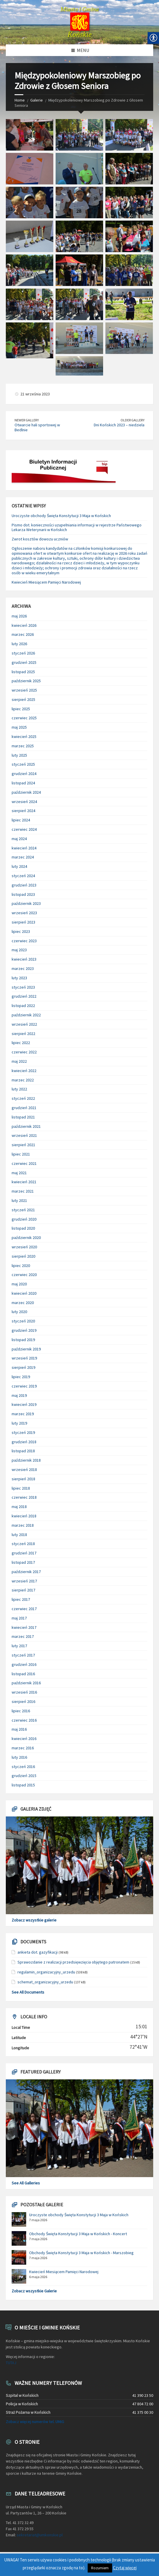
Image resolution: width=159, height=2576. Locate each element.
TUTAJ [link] (11, 2362)
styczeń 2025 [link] (23, 764)
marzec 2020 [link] (23, 1302)
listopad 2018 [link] (23, 1450)
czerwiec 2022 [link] (24, 1052)
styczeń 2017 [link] (23, 1655)
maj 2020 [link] (19, 1284)
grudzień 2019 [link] (24, 1330)
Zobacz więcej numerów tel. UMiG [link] (35, 2421)
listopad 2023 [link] (23, 894)
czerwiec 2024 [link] (24, 829)
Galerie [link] (36, 100)
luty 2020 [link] (19, 1311)
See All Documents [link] (28, 1992)
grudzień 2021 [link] (24, 1107)
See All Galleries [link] (26, 2183)
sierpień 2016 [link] (23, 1701)
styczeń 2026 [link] (23, 653)
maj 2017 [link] (19, 1618)
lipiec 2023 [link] (21, 931)
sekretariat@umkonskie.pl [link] (40, 2534)
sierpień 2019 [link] (23, 1367)
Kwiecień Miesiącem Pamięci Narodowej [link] (46, 582)
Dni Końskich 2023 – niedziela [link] (119, 424)
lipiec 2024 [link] (21, 820)
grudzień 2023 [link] (24, 885)
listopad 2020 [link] (23, 1228)
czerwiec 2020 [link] (24, 1274)
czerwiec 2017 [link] (24, 1608)
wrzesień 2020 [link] (24, 1246)
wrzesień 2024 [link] (24, 801)
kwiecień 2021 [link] (24, 1181)
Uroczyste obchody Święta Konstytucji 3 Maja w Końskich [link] (61, 515)
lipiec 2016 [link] (21, 1710)
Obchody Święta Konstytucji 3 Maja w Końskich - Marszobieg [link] (81, 2252)
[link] (79, 22)
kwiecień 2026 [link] (24, 625)
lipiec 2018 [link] (21, 1488)
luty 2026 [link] (19, 643)
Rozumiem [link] (100, 2567)
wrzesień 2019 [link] (24, 1358)
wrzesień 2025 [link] (24, 690)
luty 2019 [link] (19, 1423)
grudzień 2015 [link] (24, 1775)
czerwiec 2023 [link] (24, 940)
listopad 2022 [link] (23, 1005)
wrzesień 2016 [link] (24, 1692)
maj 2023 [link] (19, 949)
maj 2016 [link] (19, 1729)
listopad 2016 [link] (23, 1673)
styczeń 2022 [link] (23, 1098)
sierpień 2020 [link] (23, 1256)
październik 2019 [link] (26, 1349)
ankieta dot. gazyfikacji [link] (37, 1952)
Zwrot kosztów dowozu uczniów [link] (40, 539)
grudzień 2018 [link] (24, 1441)
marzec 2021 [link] (23, 1191)
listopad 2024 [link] (23, 783)
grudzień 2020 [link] (24, 1219)
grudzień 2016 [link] (24, 1664)
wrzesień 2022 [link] (24, 1024)
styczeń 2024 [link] (23, 875)
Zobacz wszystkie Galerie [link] (34, 2291)
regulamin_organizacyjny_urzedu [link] (46, 1972)
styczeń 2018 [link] (23, 1543)
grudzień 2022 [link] (24, 996)
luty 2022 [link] (19, 1089)
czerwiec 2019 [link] (24, 1386)
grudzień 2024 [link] (24, 773)
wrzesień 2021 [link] (24, 1135)
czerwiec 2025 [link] (24, 717)
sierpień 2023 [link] (23, 922)
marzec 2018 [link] (23, 1525)
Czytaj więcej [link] (125, 2567)
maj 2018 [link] (19, 1506)
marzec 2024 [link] (23, 857)
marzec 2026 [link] (23, 634)
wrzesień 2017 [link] (24, 1581)
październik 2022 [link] (26, 1015)
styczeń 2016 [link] (23, 1766)
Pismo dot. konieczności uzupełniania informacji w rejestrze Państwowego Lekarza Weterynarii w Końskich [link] (77, 527)
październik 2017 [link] (26, 1571)
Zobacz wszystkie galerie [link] (34, 1920)
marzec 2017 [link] (23, 1636)
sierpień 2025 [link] (23, 699)
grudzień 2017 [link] (24, 1553)
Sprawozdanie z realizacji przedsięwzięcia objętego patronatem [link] (73, 1962)
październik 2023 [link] (26, 903)
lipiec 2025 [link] (21, 708)
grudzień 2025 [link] (24, 662)
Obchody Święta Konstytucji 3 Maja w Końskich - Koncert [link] (78, 2233)
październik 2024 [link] (26, 792)
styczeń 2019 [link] (23, 1432)
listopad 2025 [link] (23, 671)
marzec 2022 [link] (23, 1080)
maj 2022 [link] (19, 1061)
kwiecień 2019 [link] (24, 1404)
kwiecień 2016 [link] (24, 1738)
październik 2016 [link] (26, 1682)
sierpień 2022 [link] (23, 1033)
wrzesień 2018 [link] (24, 1469)
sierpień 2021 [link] (23, 1144)
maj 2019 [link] (19, 1395)
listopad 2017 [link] (23, 1562)
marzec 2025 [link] (23, 745)
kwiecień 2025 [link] (24, 736)
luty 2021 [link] (19, 1200)
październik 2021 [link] (26, 1126)
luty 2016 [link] (19, 1757)
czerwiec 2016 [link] (24, 1720)
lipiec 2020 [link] (21, 1265)
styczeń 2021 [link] (23, 1209)
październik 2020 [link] (26, 1237)
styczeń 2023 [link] (23, 987)
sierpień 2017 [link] (23, 1590)
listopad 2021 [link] (23, 1117)
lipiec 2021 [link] (21, 1154)
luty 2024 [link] (19, 866)
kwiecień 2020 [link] (24, 1293)
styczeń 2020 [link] (23, 1321)
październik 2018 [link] (26, 1460)
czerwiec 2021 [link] (24, 1163)
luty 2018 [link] (19, 1534)
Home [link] (20, 100)
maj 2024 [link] (19, 838)
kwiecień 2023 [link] (24, 959)
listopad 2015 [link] (23, 1785)
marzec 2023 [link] (23, 968)
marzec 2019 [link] (23, 1413)
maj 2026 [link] (19, 616)
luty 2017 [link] (19, 1645)
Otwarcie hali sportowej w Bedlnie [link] (37, 427)
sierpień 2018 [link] (23, 1478)
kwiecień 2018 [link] (24, 1516)
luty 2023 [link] (19, 977)
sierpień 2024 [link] (23, 810)
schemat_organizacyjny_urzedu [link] (45, 1982)
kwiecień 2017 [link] (24, 1627)
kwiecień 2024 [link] (24, 848)
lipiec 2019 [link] (21, 1376)
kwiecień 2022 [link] (24, 1070)
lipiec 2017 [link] (21, 1599)
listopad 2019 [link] (23, 1339)
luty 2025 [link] (19, 755)
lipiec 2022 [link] (21, 1042)
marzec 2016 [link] (23, 1748)
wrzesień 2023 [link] (24, 912)
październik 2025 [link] (26, 680)
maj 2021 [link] (19, 1172)
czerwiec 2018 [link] (24, 1497)
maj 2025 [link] (19, 727)
